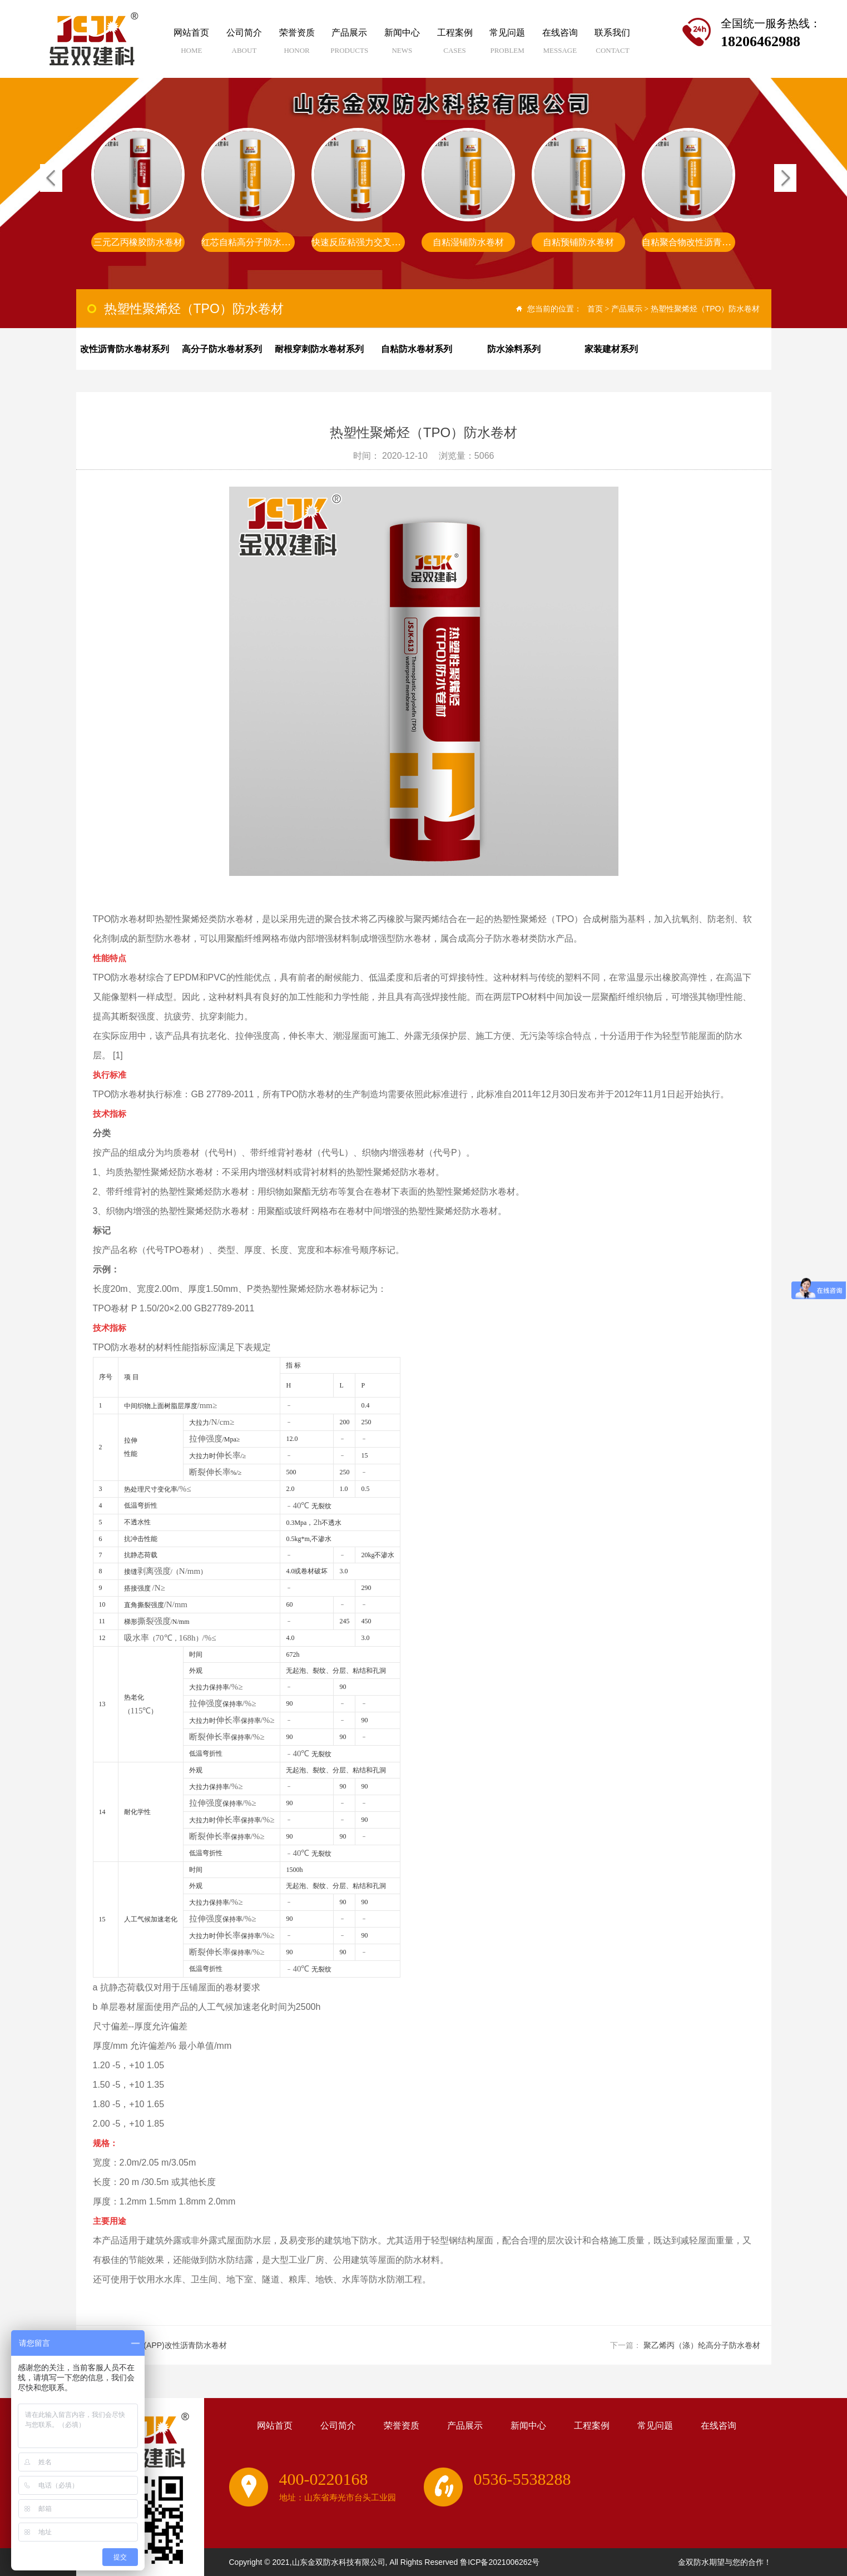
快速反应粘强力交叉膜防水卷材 (502, 242)
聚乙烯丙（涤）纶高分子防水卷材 (701, 2345)
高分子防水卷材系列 (222, 349)
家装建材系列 (611, 349)
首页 (595, 308)
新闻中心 (402, 45)
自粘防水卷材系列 (416, 349)
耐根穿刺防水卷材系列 (319, 349)
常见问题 (507, 45)
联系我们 (612, 45)
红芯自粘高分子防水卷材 (379, 242)
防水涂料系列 (514, 349)
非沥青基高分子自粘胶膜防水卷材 (176, 242)
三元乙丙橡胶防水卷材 (266, 242)
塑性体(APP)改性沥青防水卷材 (173, 2345)
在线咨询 (559, 45)
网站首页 (191, 45)
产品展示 (349, 45)
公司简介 (244, 45)
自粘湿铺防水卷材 (596, 242)
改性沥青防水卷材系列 (124, 349)
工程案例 (454, 45)
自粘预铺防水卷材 (706, 242)
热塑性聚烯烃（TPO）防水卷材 (705, 308)
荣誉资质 (296, 45)
